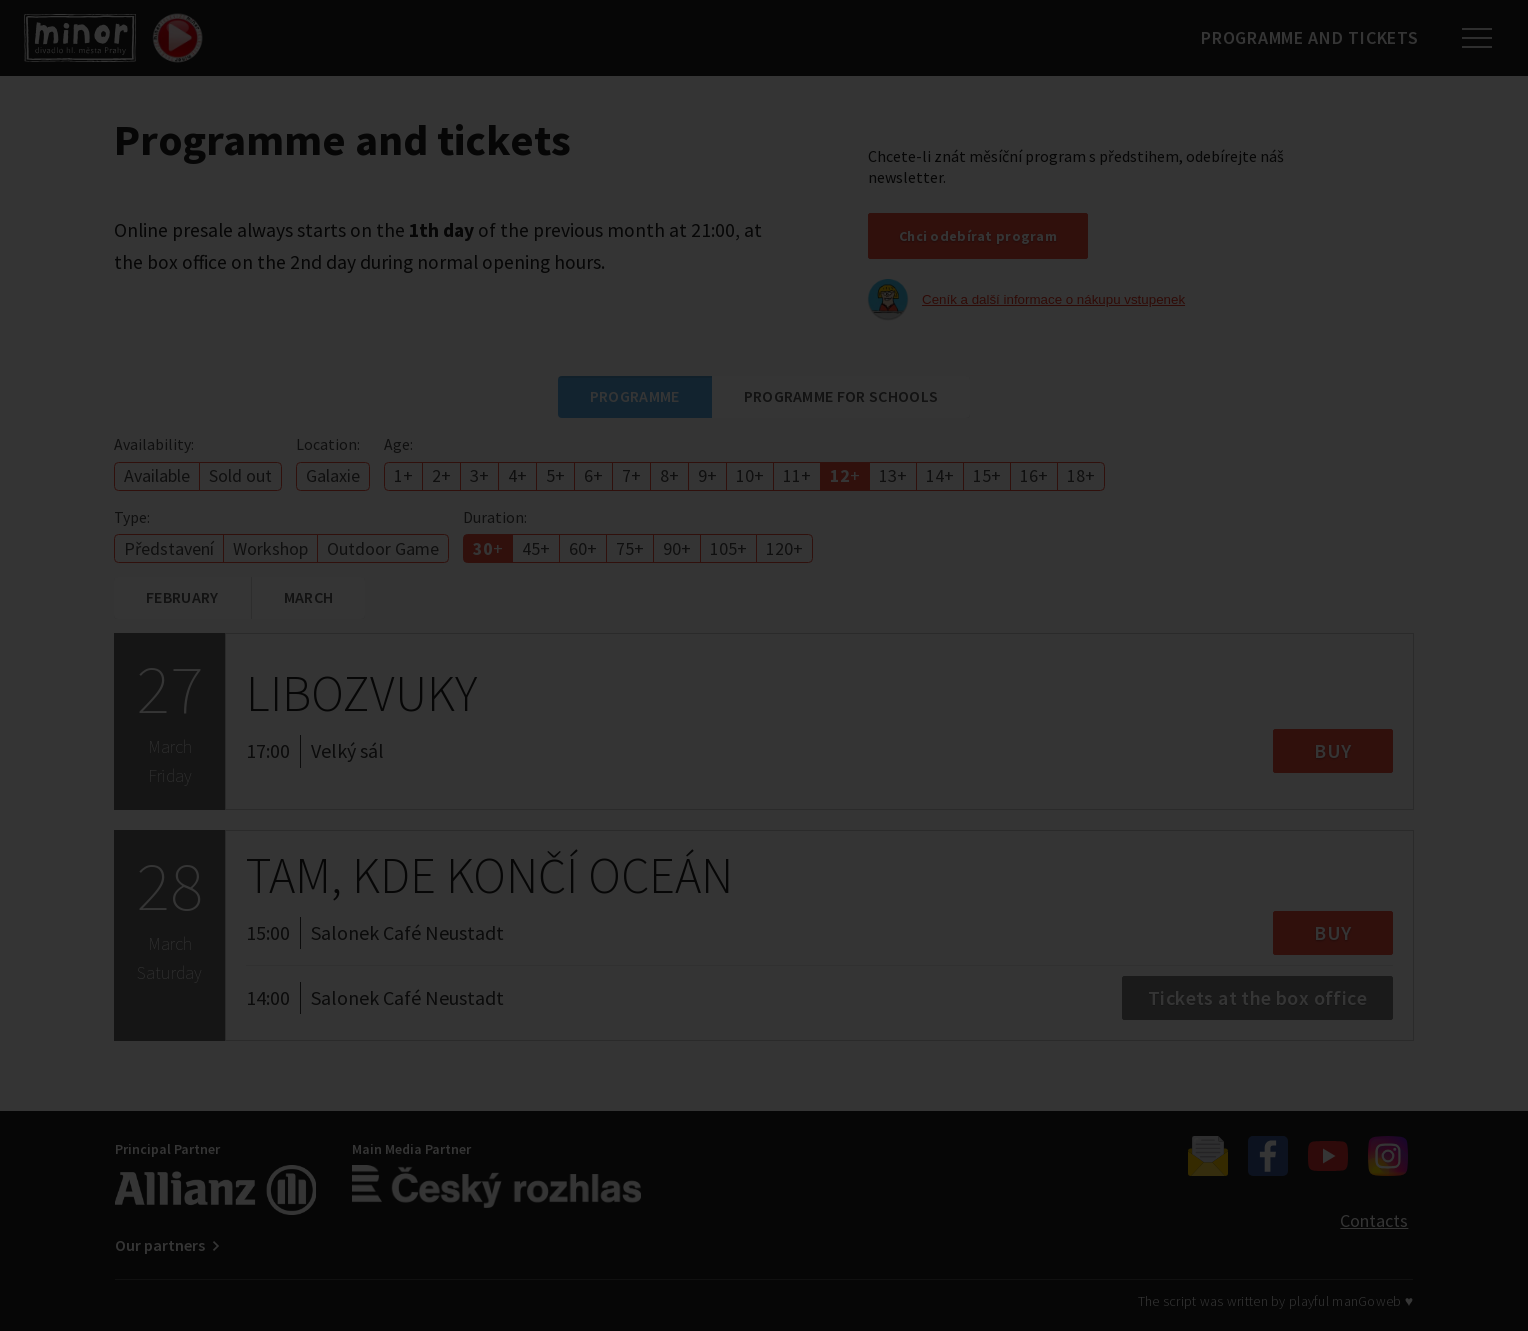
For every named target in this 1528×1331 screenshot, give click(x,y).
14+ (940, 475)
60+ (583, 548)
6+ (593, 475)
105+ (728, 548)
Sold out (240, 475)
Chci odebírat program (978, 236)
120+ (784, 548)
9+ (707, 475)
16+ (1034, 475)
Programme (635, 396)
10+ (750, 475)
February (182, 597)
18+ (1081, 475)
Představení (169, 548)
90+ (677, 548)
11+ (797, 475)
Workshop (270, 548)
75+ (630, 548)
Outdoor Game (383, 548)
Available (157, 475)
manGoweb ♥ (1372, 1301)
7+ (631, 475)
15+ (987, 475)
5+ (555, 475)
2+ (441, 475)
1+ (403, 475)
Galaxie (333, 475)
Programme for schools (841, 396)
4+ (517, 475)
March (309, 597)
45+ (536, 548)
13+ (893, 475)
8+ (669, 475)
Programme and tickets (1303, 37)
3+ (479, 475)
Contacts (1374, 1220)
